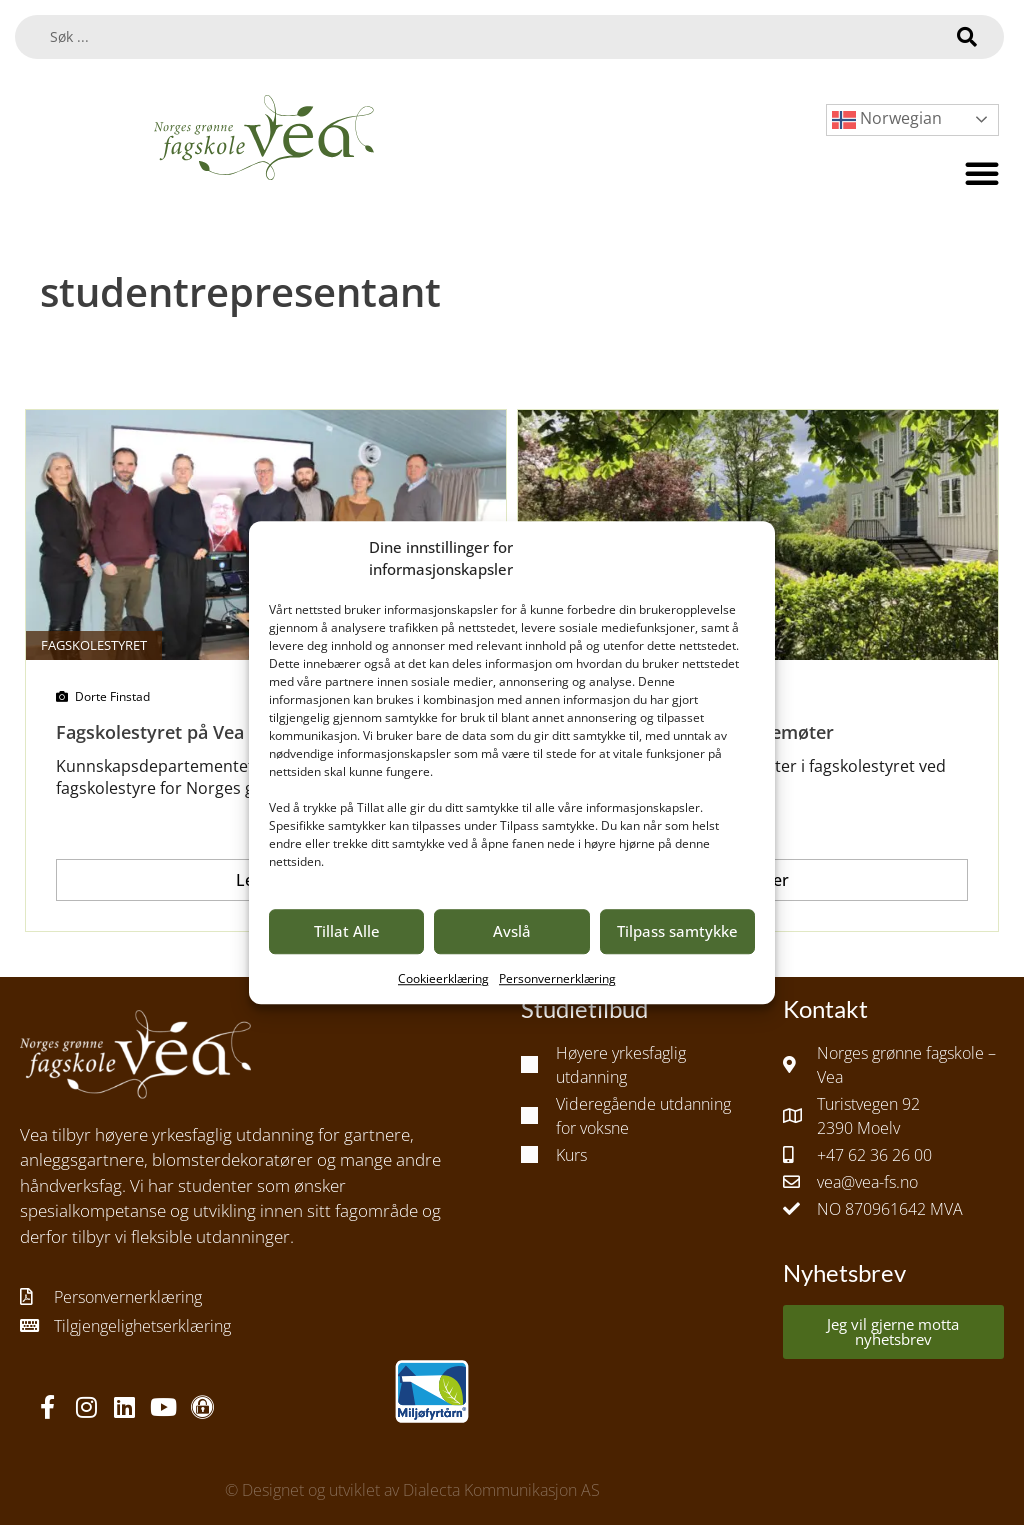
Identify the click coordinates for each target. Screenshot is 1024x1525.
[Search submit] (967, 37)
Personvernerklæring (557, 978)
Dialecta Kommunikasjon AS (501, 1490)
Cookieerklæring (443, 978)
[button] (982, 173)
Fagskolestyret (94, 645)
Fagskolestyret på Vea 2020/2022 (196, 732)
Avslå (512, 931)
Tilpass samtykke (677, 931)
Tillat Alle (347, 931)
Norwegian (887, 119)
